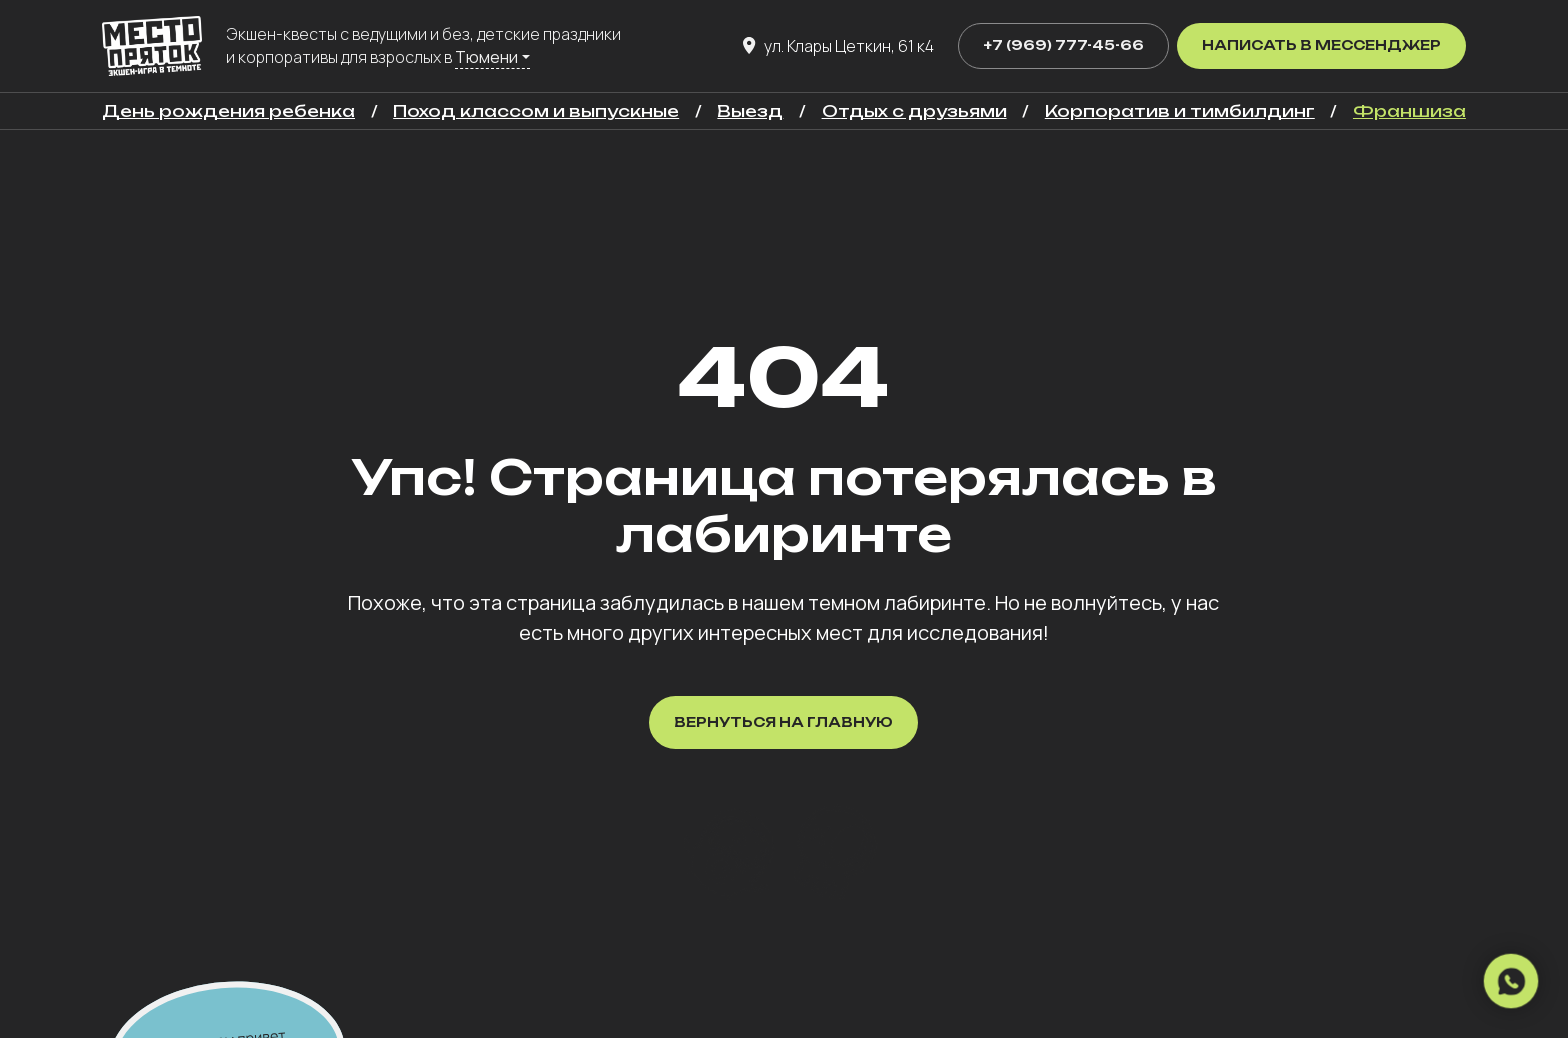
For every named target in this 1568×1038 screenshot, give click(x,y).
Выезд (750, 111)
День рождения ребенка (228, 111)
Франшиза (1409, 111)
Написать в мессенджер (1321, 45)
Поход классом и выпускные (536, 111)
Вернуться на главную (783, 722)
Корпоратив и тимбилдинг (1180, 111)
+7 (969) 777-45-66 (1063, 45)
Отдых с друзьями (914, 111)
